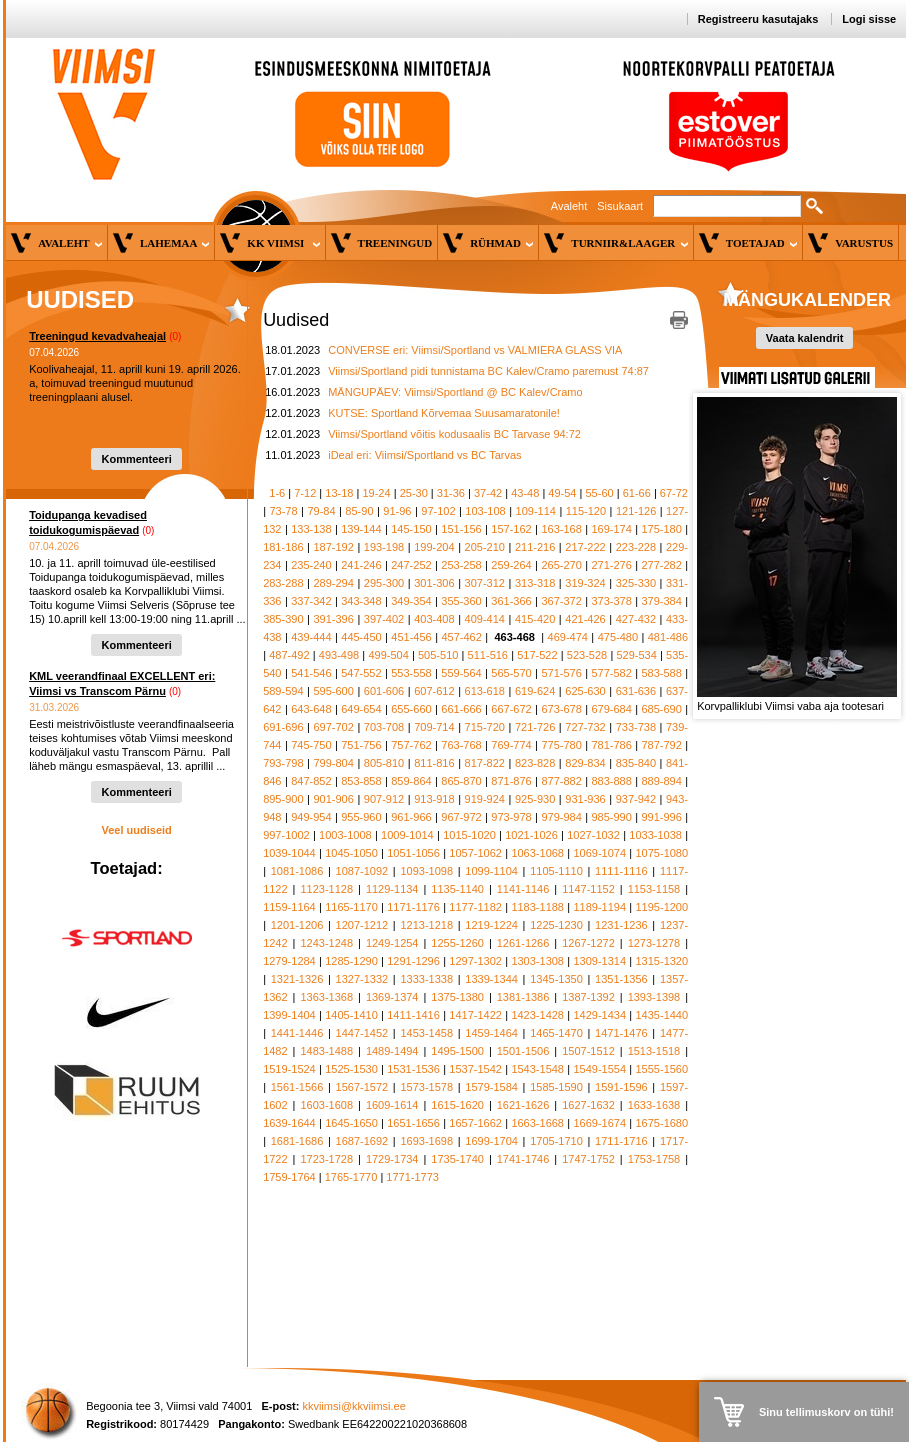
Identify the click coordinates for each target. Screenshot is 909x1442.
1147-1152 (588, 889)
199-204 (434, 547)
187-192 (333, 547)
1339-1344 (491, 979)
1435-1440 (662, 1015)
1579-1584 (491, 1087)
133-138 (311, 529)
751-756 (361, 745)
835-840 (636, 763)
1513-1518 (654, 1051)
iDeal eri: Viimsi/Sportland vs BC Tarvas (424, 455)
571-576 (561, 673)
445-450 (361, 637)
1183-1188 (537, 907)
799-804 (333, 763)
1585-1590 (556, 1087)
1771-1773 (412, 1177)
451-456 (411, 637)
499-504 (388, 655)
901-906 (333, 799)
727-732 (585, 727)
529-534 (636, 655)
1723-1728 (326, 1159)
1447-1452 (362, 1033)
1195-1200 (662, 907)
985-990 (611, 817)
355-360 (461, 601)
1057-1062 (475, 853)
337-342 (311, 601)
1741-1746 (523, 1159)
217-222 (585, 547)
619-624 (535, 691)
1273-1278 (654, 943)
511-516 (488, 655)
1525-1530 (351, 1069)
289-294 (333, 583)
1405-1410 (351, 1015)
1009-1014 (407, 835)
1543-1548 (537, 1069)
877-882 (561, 781)
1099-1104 (491, 871)
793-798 (283, 763)
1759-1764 (289, 1177)
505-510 (438, 655)
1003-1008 (345, 835)
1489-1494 (392, 1051)
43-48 (525, 493)
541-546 (311, 673)
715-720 (485, 727)
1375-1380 (457, 997)
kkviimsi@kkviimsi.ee (353, 1406)
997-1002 (286, 835)
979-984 (561, 817)
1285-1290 (351, 961)
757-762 (411, 745)
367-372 (561, 601)
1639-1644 (289, 1123)
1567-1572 (362, 1087)
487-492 (289, 655)
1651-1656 (413, 1123)
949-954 (311, 817)
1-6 (277, 493)
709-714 (434, 727)
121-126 (636, 511)
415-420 (535, 619)
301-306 (434, 583)
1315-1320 (662, 961)
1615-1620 (457, 1105)
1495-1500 (457, 1051)
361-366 (511, 601)
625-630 (585, 691)
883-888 (611, 781)
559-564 (461, 673)
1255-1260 (457, 943)
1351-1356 (621, 979)
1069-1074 (599, 853)
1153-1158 (654, 889)
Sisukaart (620, 206)
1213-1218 (426, 925)
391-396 (333, 619)
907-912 (384, 799)
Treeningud (395, 243)
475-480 (618, 637)
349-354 (411, 601)
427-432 (636, 619)
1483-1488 (326, 1051)
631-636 (636, 691)
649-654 (361, 709)
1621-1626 (523, 1105)
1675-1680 (662, 1123)
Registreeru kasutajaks (758, 19)
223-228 (636, 547)
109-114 (536, 511)
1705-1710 (556, 1141)
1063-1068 (537, 853)
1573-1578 (426, 1087)
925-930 (535, 799)
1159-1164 (289, 907)
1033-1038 (655, 835)
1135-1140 (457, 889)
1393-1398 (654, 997)
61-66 (637, 493)
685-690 (661, 709)
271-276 (611, 565)
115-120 (586, 511)
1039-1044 (289, 853)
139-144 (361, 529)
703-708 (384, 727)
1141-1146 (523, 889)
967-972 (461, 817)
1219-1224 (491, 925)
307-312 (485, 583)
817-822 (485, 763)
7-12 (305, 493)
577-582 (611, 673)
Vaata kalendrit (805, 338)
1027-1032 (593, 835)
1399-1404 (289, 1015)
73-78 (283, 511)
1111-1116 (621, 871)
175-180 (661, 529)
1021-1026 (531, 835)
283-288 (283, 583)
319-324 (585, 583)
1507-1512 (588, 1051)
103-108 (485, 511)
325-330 (636, 583)
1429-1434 (599, 1015)
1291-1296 (413, 961)
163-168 (561, 529)
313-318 (535, 583)
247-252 (411, 565)
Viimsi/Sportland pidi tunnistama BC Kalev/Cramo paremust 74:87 (488, 371)
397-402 (384, 619)
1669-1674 (599, 1123)
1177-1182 (475, 907)
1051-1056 (413, 853)
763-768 (461, 745)
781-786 (611, 745)
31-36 (451, 493)
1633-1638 (654, 1105)
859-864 (411, 781)
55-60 (600, 493)
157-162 (511, 529)
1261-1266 (523, 943)
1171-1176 (413, 907)
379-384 (661, 601)
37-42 (488, 493)
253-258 (461, 565)
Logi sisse (869, 19)
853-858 (361, 781)
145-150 (411, 529)
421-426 (585, 619)
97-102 (438, 511)
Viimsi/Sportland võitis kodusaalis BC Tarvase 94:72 (454, 434)
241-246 (361, 565)
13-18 (339, 493)
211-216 (535, 547)
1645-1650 (351, 1123)
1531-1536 (413, 1069)
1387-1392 (588, 997)
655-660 (411, 709)
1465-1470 (556, 1033)
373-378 (611, 601)
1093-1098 (426, 871)
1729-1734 (392, 1159)
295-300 (384, 583)
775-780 (561, 745)
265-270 (561, 565)
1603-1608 (326, 1105)
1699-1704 (491, 1141)
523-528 (587, 655)
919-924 (485, 799)
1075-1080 (662, 853)
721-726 (535, 727)
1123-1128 (326, 889)
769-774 (511, 745)
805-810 (384, 763)
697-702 (333, 727)
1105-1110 (556, 871)
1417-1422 (475, 1015)
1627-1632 (588, 1105)
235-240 (311, 565)
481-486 (668, 637)
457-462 (461, 637)
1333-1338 (426, 979)
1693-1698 (426, 1141)
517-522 (537, 655)
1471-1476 (621, 1033)
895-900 (283, 799)
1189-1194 (599, 907)
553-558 (411, 673)
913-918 (434, 799)
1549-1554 (599, 1069)
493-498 (339, 655)
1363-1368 (326, 997)
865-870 (461, 781)
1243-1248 (326, 943)
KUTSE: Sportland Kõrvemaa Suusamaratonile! (444, 413)
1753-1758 (654, 1159)
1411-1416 (413, 1015)
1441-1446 (297, 1033)
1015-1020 (469, 835)
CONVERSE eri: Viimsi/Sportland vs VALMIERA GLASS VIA (475, 350)
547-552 (361, 673)
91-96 (397, 511)
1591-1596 (621, 1087)
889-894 (661, 781)
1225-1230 (556, 925)
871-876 (511, 781)
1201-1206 (297, 925)
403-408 (434, 619)
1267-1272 (588, 943)
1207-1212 (362, 925)
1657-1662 (475, 1123)
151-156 (461, 529)
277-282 (661, 565)
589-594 (283, 691)
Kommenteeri (136, 459)
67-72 (674, 493)
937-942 (636, 799)
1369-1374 (392, 997)
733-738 (636, 727)
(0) (175, 336)
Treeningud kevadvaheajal (97, 336)
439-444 (311, 637)
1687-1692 (362, 1141)
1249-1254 (392, 943)
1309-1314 (599, 961)
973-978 (511, 817)
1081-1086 (297, 871)
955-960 (361, 817)
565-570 (511, 673)
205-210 (485, 547)
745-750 (311, 745)
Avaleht (569, 206)
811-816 (434, 763)
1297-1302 (475, 961)
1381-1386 (523, 997)
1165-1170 (351, 907)
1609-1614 (392, 1105)
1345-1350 (556, 979)
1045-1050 (351, 853)
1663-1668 (537, 1123)
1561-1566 (297, 1087)
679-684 (611, 709)
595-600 (333, 691)
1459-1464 (491, 1033)
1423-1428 (537, 1015)
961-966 (411, 817)
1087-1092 (362, 871)
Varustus (864, 243)
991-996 (661, 817)
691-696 (283, 727)
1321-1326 (297, 979)
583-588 (661, 673)
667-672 (511, 709)
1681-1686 (297, 1141)
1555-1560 (662, 1069)
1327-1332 (362, 979)
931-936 (585, 799)
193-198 (384, 547)
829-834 (585, 763)
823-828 (535, 763)
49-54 (562, 493)
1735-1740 (457, 1159)
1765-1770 (351, 1177)
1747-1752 (588, 1159)
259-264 (511, 565)
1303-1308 (537, 961)
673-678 (561, 709)
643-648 (311, 709)
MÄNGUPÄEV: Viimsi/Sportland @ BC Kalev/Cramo (455, 392)
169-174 (611, 529)
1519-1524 (289, 1069)
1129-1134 (392, 889)
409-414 (485, 619)
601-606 (384, 691)
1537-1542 (475, 1069)
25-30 (414, 493)
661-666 (461, 709)
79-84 (321, 511)
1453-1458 (426, 1033)
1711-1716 (621, 1141)
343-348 (361, 601)
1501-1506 (523, 1051)
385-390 (283, 619)
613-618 (485, 691)
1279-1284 (289, 961)
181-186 (283, 547)
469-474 (568, 637)
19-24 (376, 493)
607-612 (434, 691)
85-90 (359, 511)
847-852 (311, 781)
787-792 (661, 745)
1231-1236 (621, 925)
